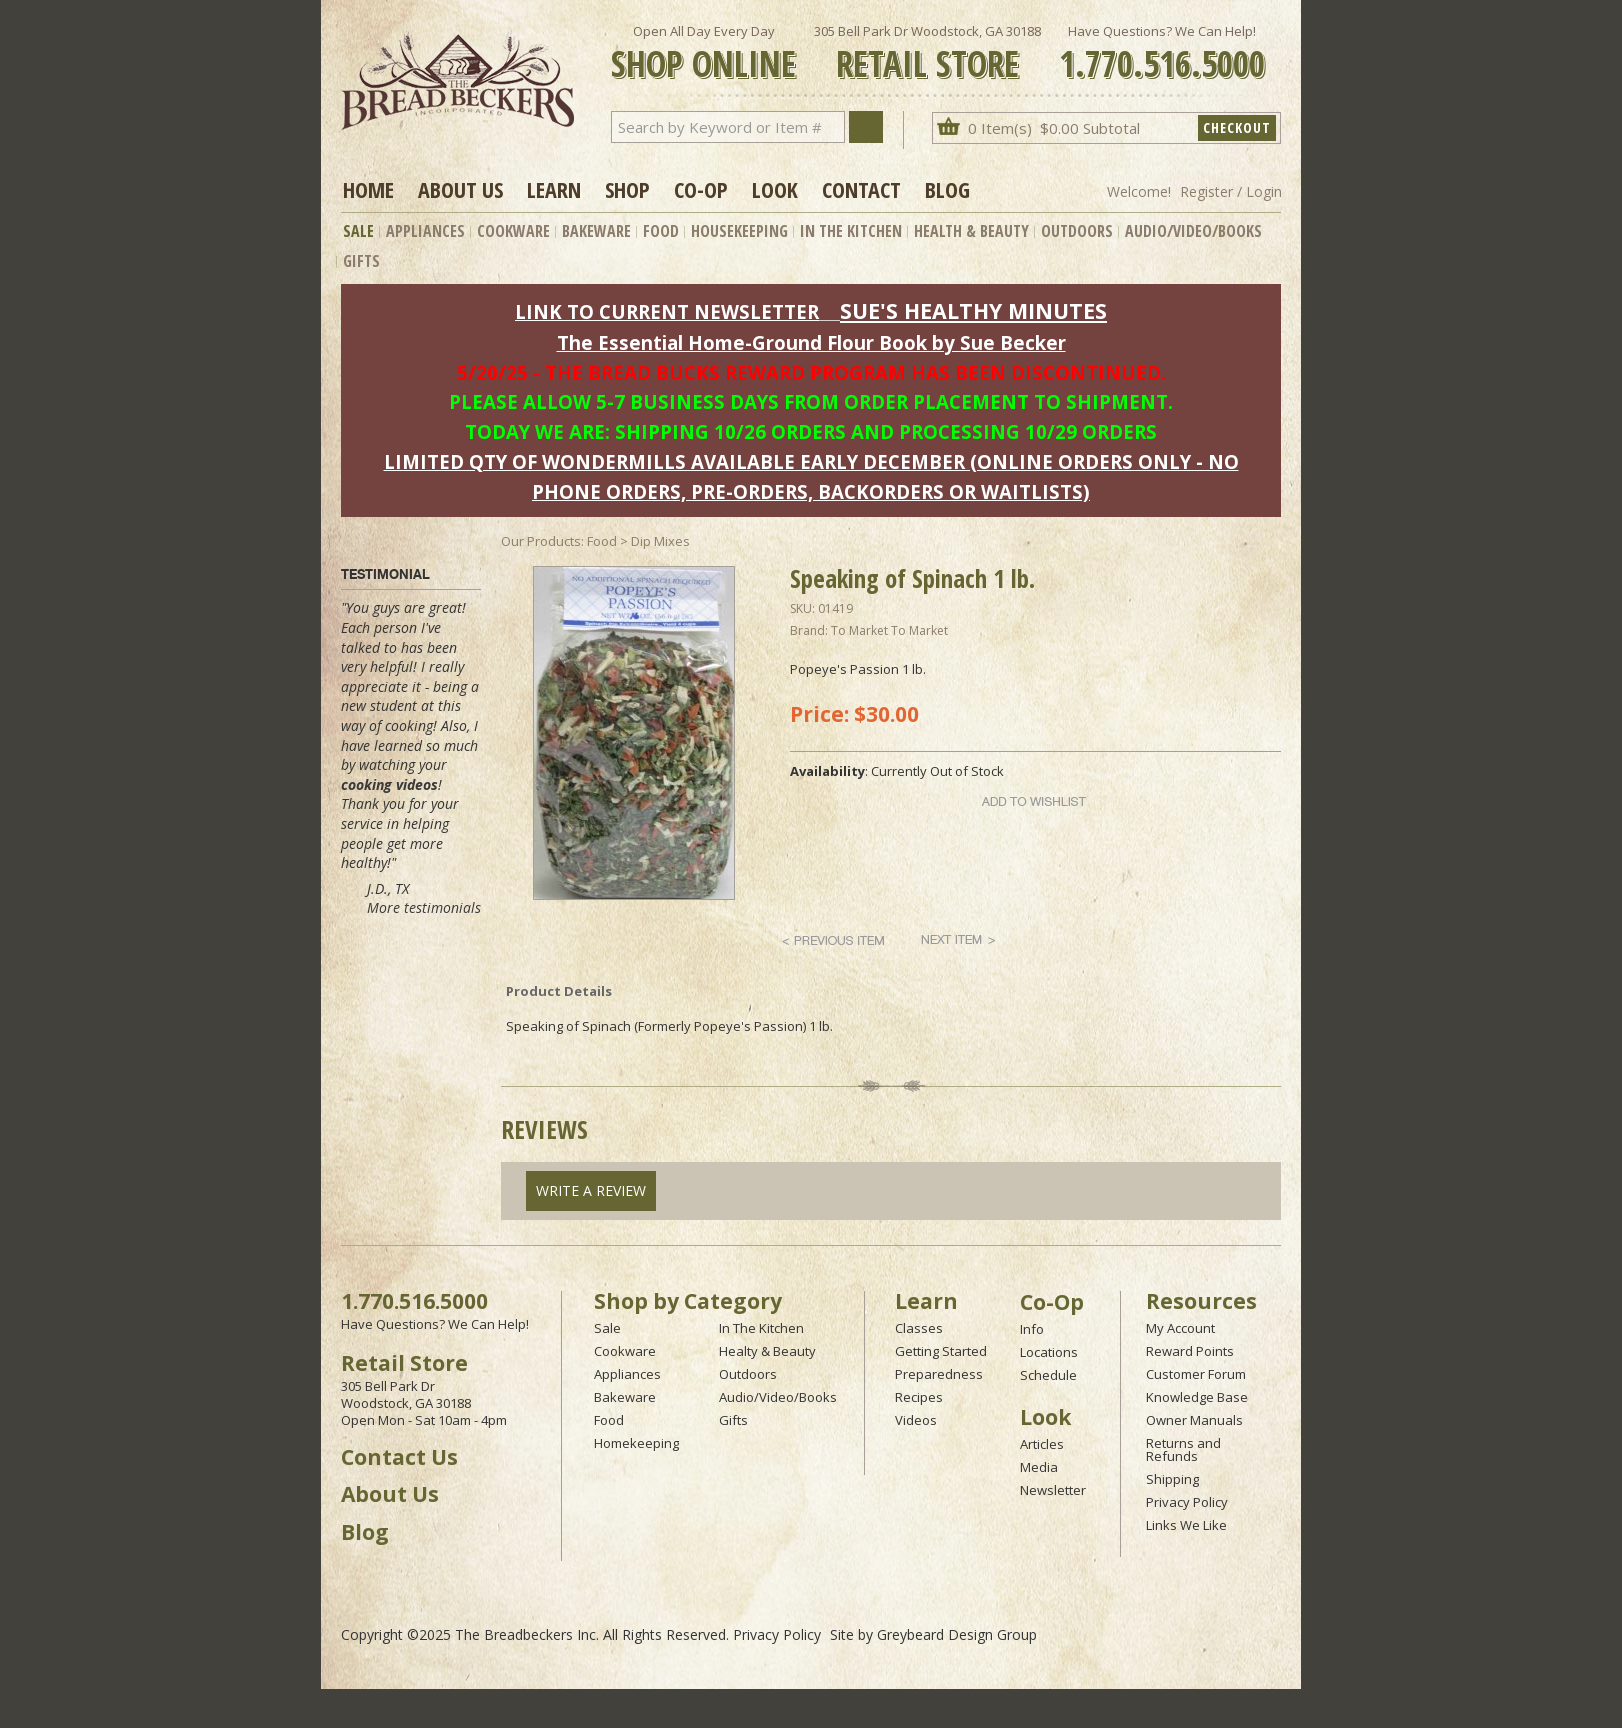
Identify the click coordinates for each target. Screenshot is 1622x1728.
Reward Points (1190, 1351)
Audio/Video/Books (1193, 231)
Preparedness (939, 1374)
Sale (358, 231)
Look (775, 189)
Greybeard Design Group (957, 1634)
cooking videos (389, 784)
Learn (554, 189)
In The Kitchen (851, 231)
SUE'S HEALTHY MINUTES (973, 310)
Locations (1049, 1352)
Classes (919, 1328)
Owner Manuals (1194, 1420)
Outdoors (1077, 231)
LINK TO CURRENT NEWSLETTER (667, 311)
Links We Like (1186, 1525)
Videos (916, 1420)
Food (661, 231)
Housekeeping (739, 231)
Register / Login (1231, 191)
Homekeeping (636, 1443)
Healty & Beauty (767, 1351)
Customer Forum (1196, 1374)
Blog (947, 189)
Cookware (513, 231)
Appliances (425, 231)
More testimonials (424, 907)
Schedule (1048, 1375)
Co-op (701, 189)
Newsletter (1053, 1490)
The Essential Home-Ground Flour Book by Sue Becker (811, 342)
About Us (460, 189)
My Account (1180, 1328)
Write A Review (591, 1190)
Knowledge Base (1197, 1397)
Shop (627, 189)
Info (1032, 1329)
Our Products (541, 541)
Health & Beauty (971, 231)
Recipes (919, 1397)
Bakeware (596, 231)
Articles (1042, 1444)
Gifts (361, 261)
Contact (861, 189)
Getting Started (941, 1351)
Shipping (1172, 1479)
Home (368, 189)
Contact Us (399, 1457)
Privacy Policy (1187, 1502)
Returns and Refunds (1183, 1449)
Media (1039, 1467)
